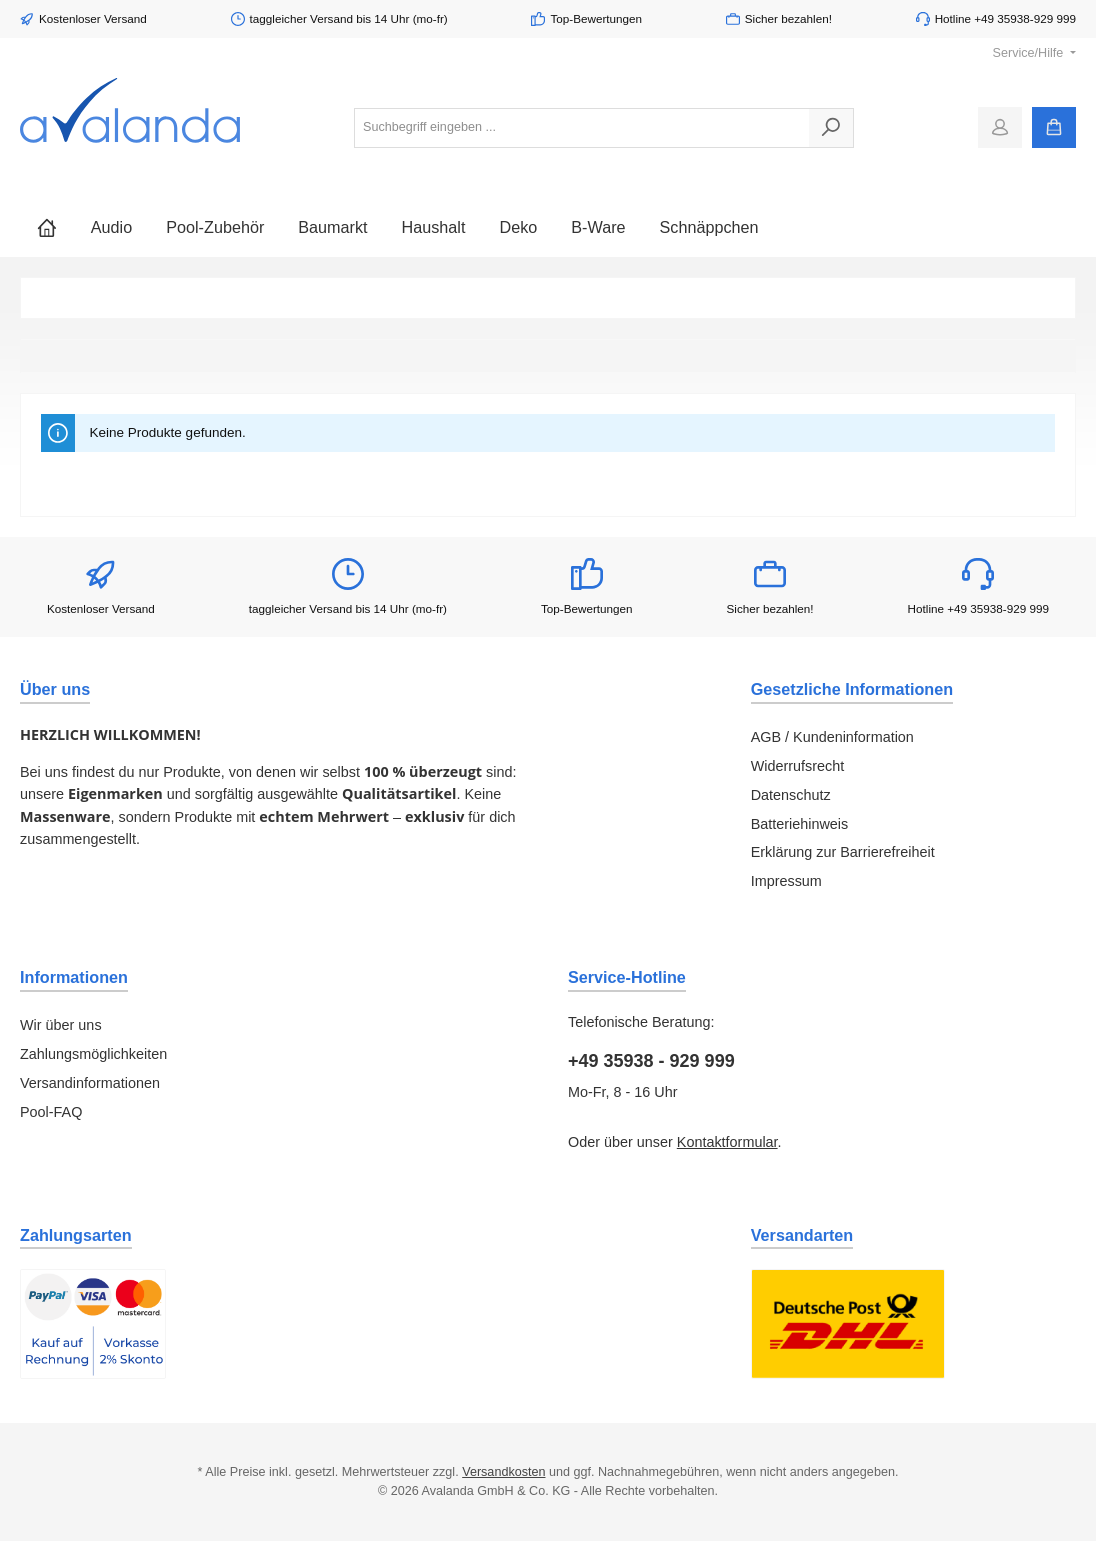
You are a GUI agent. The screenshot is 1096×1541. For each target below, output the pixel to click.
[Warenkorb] (1054, 127)
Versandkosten (503, 1472)
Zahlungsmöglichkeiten (93, 1054)
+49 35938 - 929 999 (651, 1061)
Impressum (786, 881)
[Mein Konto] (1000, 127)
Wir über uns (61, 1025)
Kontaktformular (727, 1142)
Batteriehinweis (800, 824)
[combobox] (582, 128)
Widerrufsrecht (798, 766)
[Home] (47, 227)
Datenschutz (791, 795)
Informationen (74, 977)
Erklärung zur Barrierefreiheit (843, 852)
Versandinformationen (90, 1083)
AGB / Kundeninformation (832, 737)
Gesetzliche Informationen (852, 689)
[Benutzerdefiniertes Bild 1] (93, 1324)
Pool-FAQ (51, 1112)
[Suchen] (831, 128)
